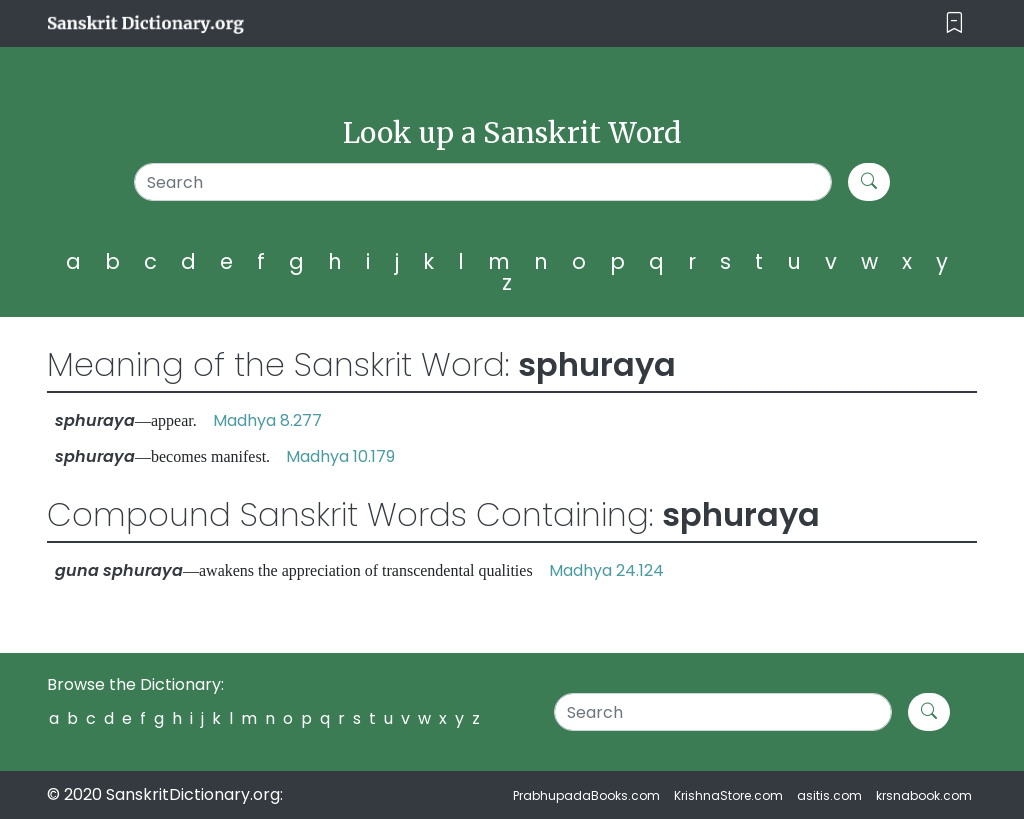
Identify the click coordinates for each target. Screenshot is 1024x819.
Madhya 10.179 (340, 456)
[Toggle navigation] (954, 23)
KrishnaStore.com (728, 795)
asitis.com (829, 795)
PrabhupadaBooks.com (586, 795)
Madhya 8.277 (267, 420)
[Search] (483, 182)
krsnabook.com (924, 795)
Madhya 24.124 (606, 570)
